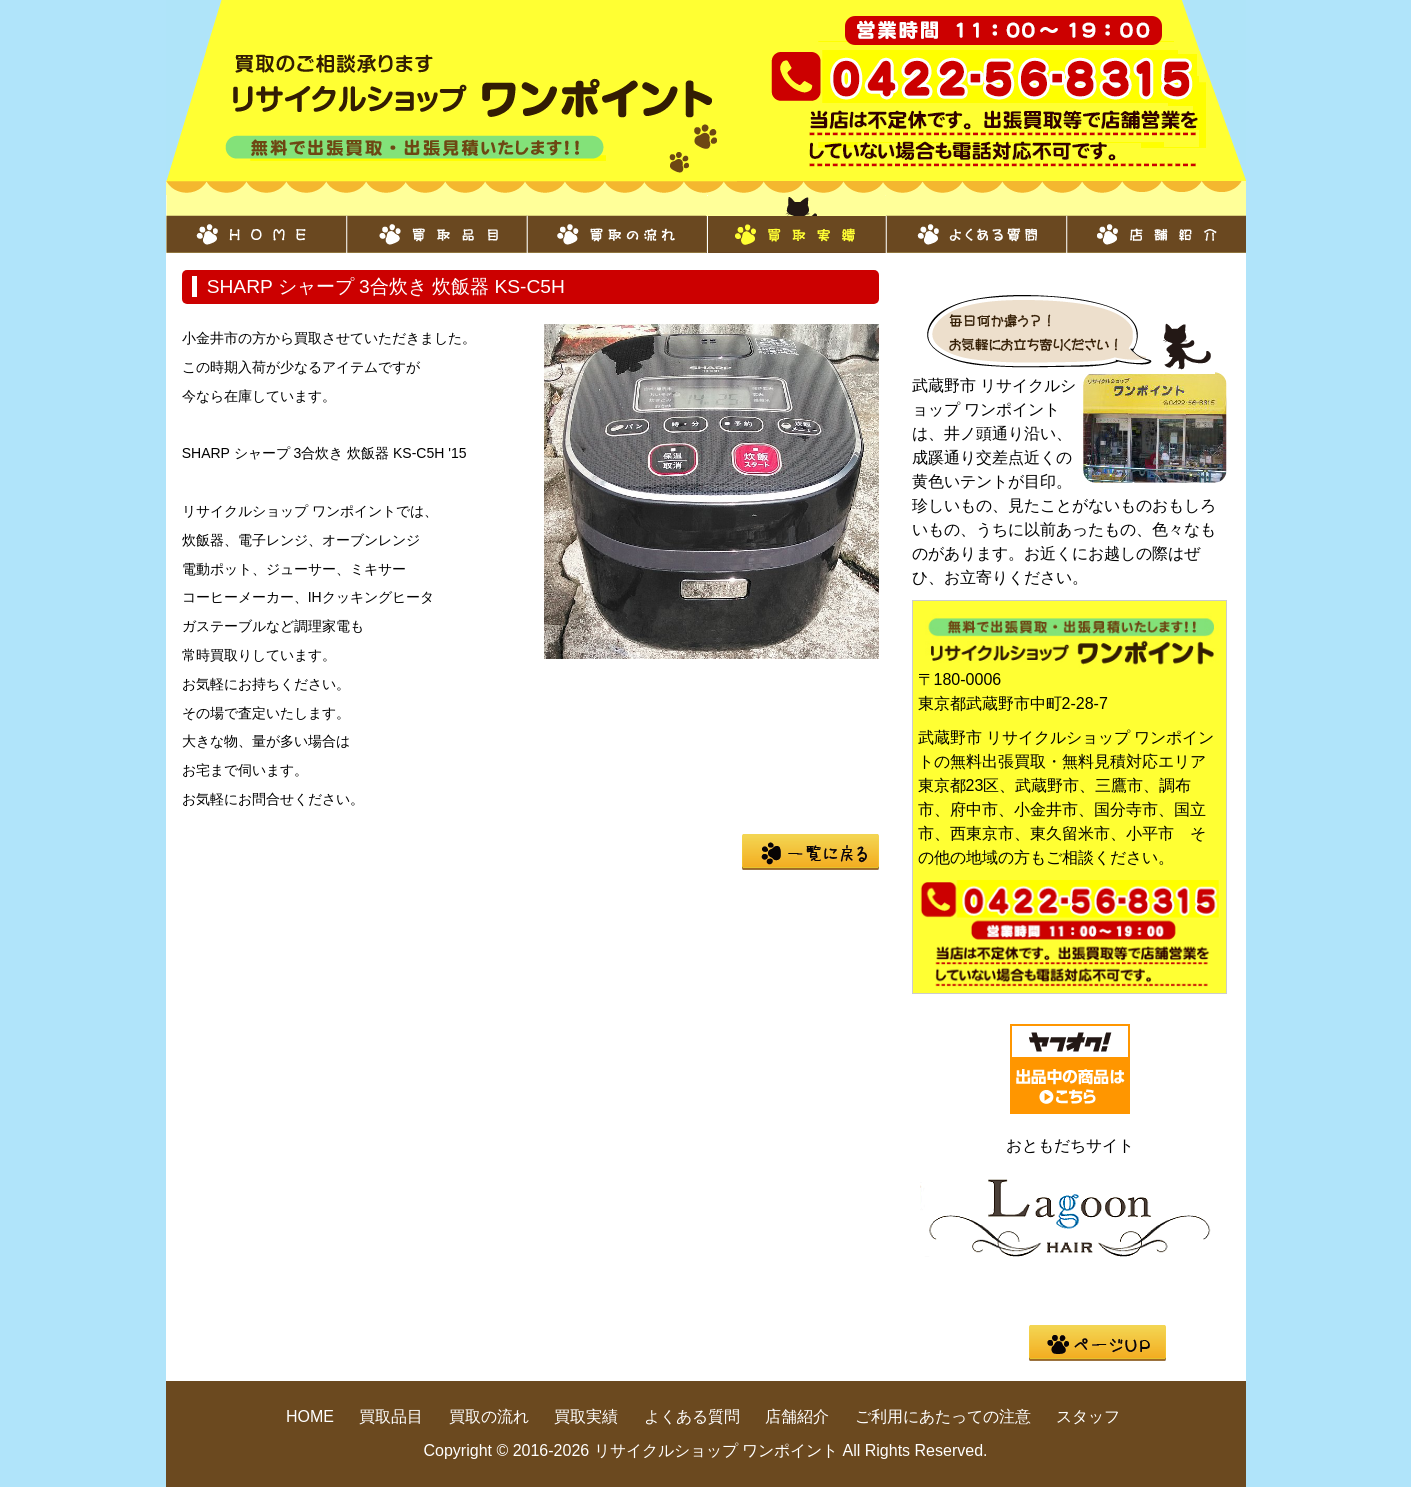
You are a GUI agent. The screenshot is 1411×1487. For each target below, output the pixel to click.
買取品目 (436, 224)
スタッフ (1088, 1416)
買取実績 (796, 224)
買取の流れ (616, 224)
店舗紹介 (1156, 224)
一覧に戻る (810, 852)
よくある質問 (976, 224)
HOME (256, 224)
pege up (1097, 1343)
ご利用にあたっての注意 (943, 1416)
